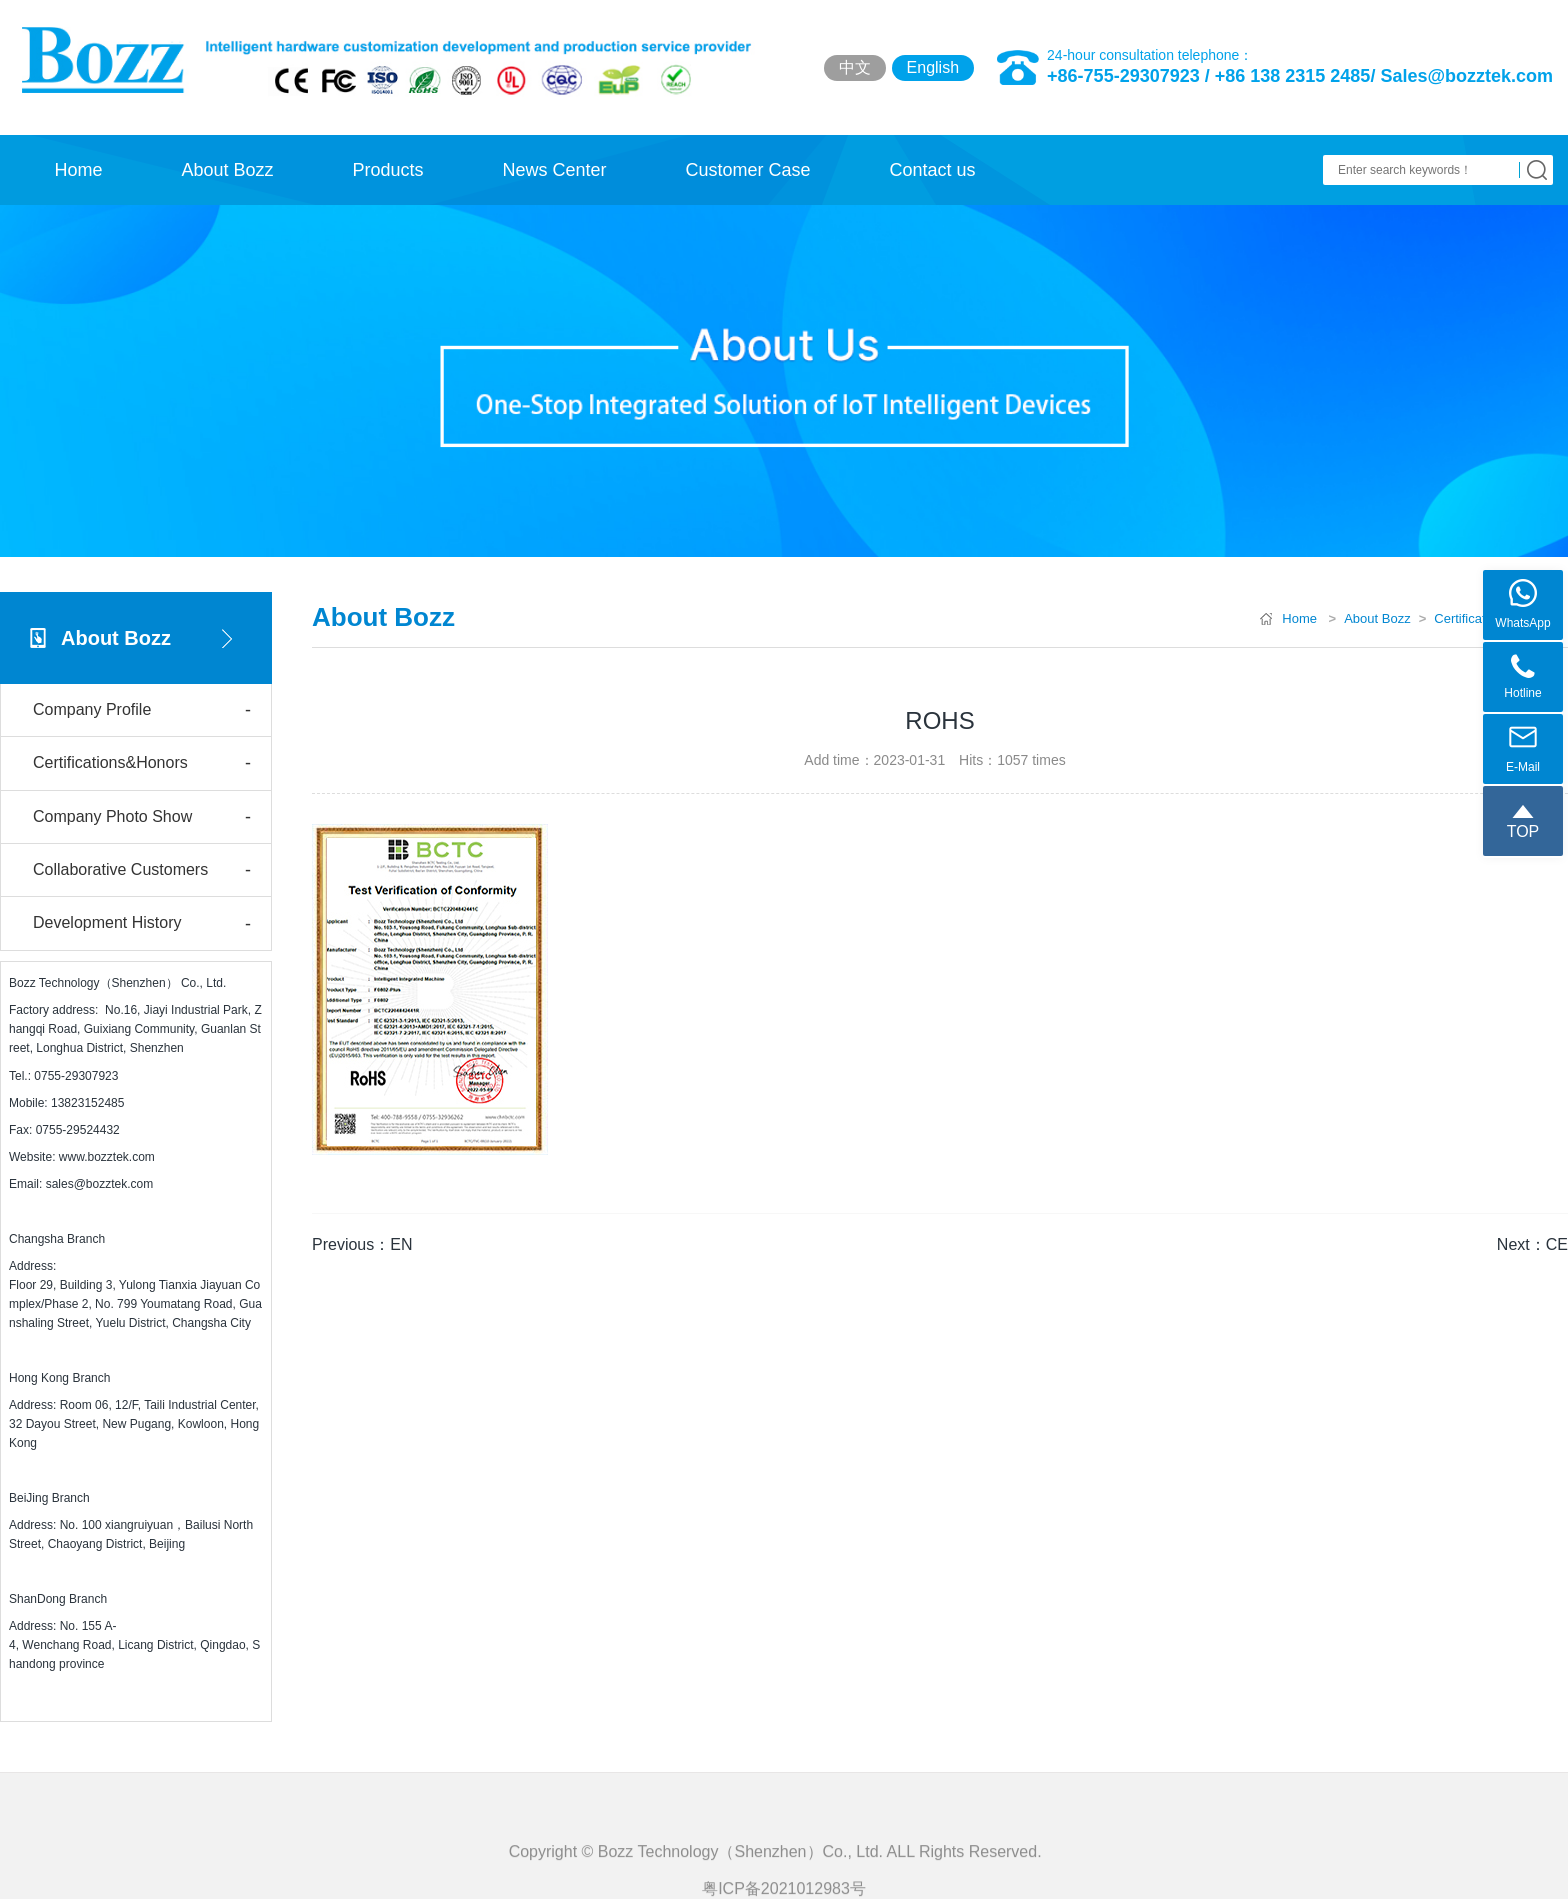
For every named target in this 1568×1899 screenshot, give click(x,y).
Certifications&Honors (142, 763)
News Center (554, 170)
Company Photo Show (142, 817)
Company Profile (142, 710)
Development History (142, 924)
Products (387, 170)
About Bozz (227, 170)
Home (78, 170)
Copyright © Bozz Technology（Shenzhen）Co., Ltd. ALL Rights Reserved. (784, 1882)
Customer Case (747, 170)
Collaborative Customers (142, 870)
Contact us (932, 170)
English (933, 67)
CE (1557, 1244)
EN (401, 1244)
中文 (855, 67)
